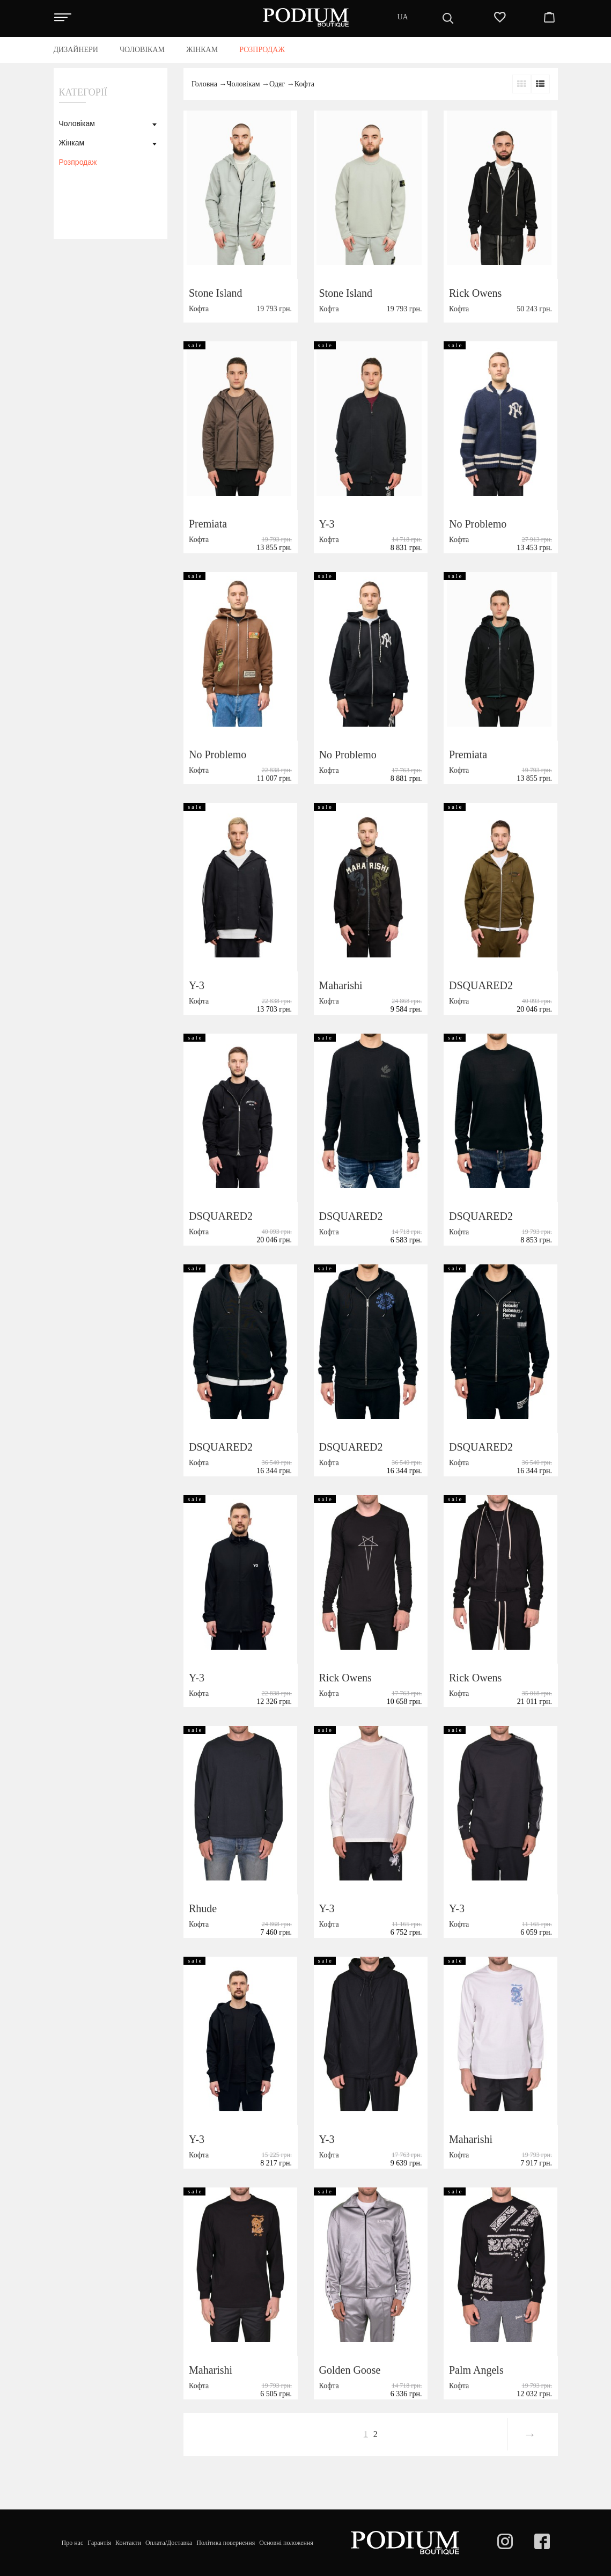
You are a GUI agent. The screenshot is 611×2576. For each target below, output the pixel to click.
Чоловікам (77, 123)
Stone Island (215, 293)
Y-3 (327, 524)
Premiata (208, 524)
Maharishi (341, 985)
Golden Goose (350, 2370)
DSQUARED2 (481, 985)
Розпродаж (78, 162)
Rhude (203, 1908)
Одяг (277, 84)
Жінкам (72, 142)
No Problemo (477, 524)
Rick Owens (475, 293)
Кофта (304, 84)
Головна (204, 84)
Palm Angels (476, 2370)
